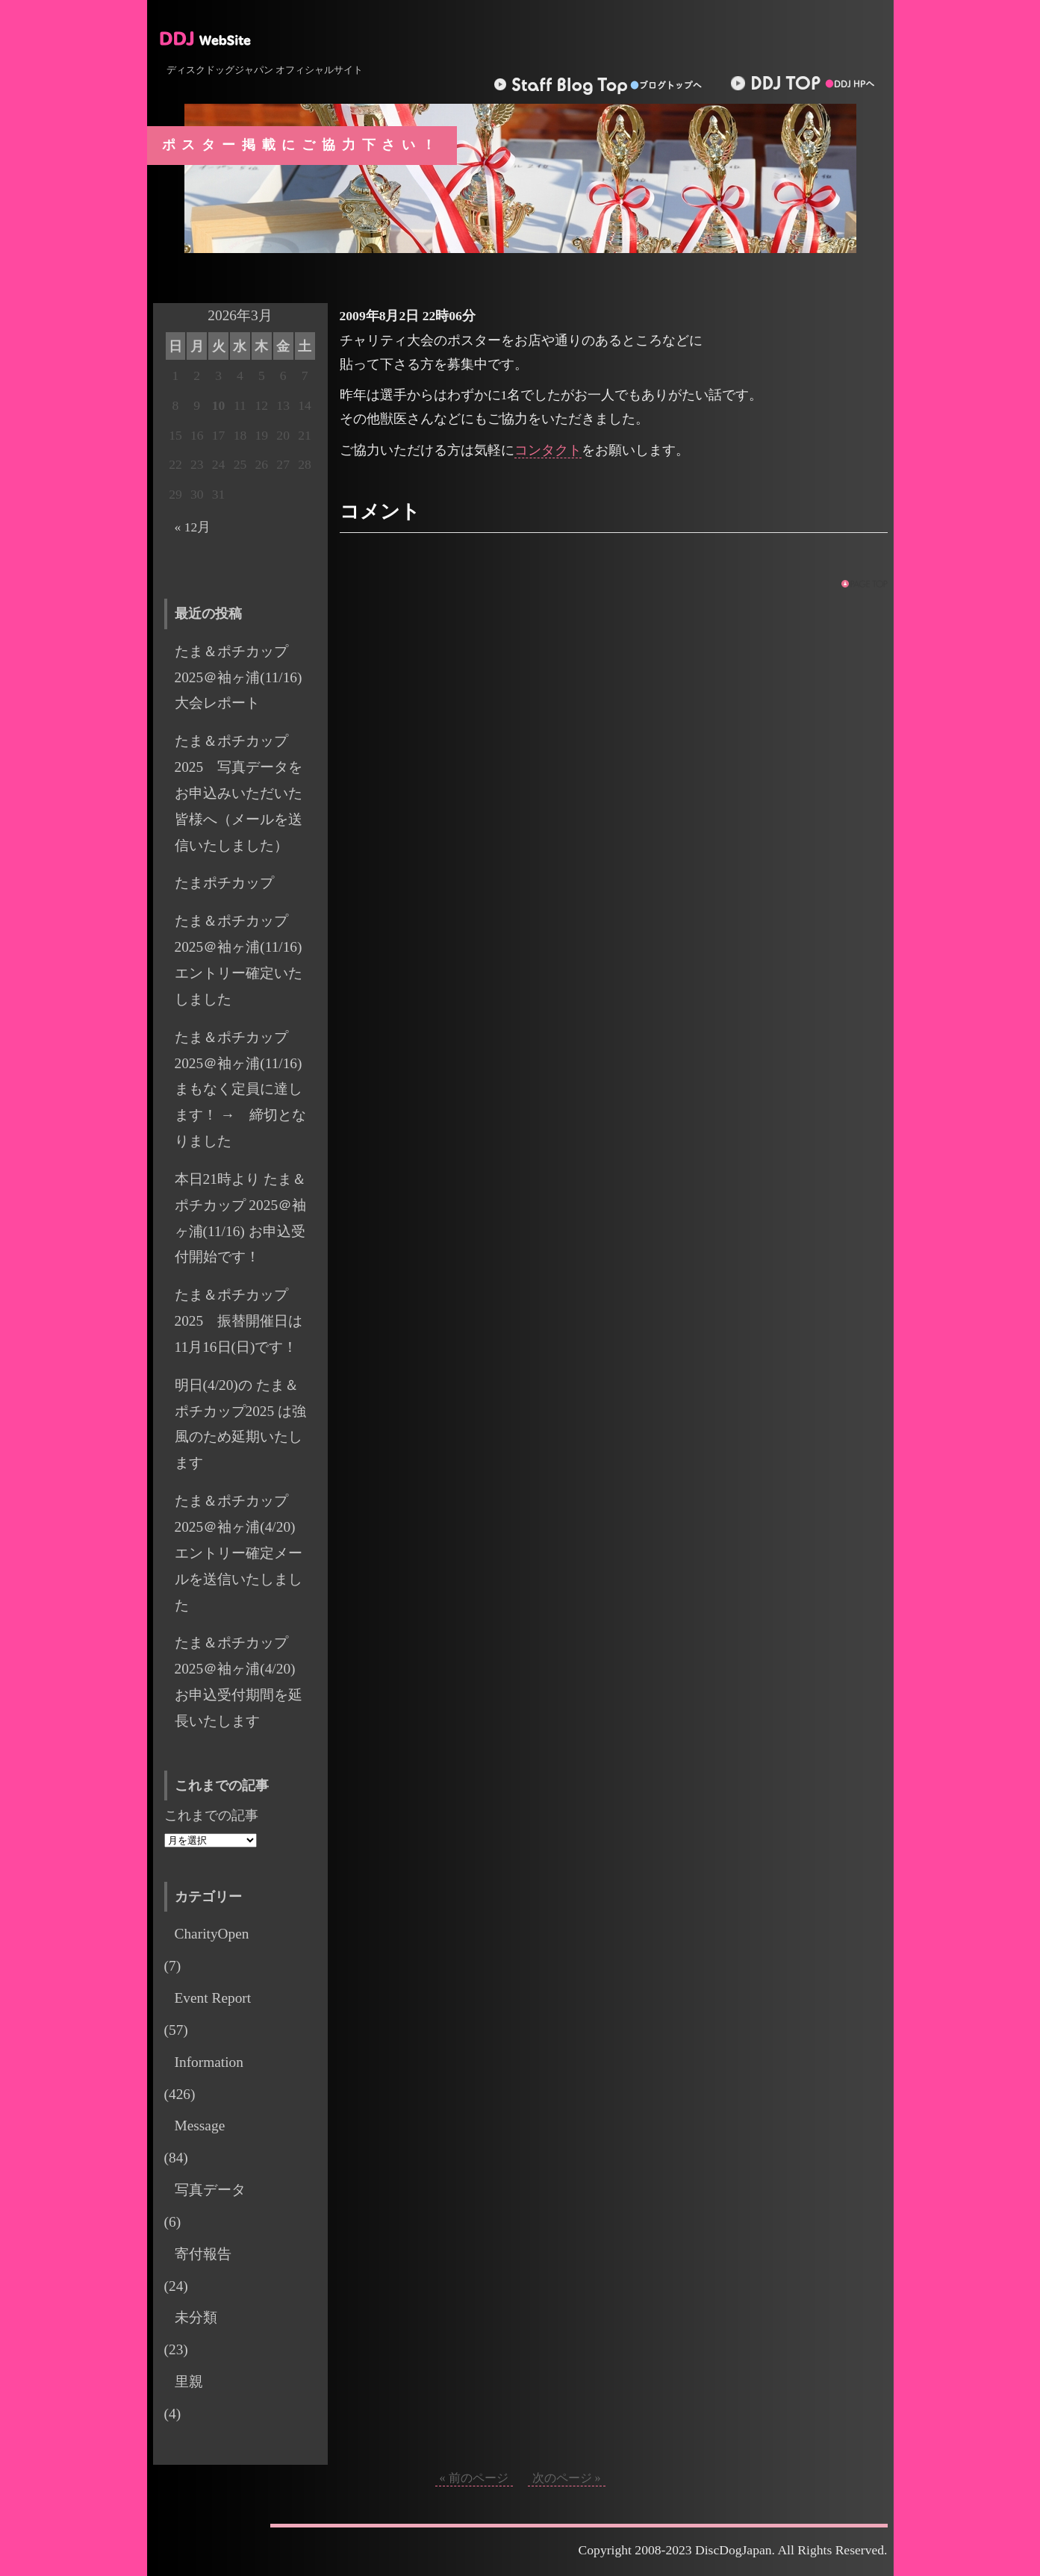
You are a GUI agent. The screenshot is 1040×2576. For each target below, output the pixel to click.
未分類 (196, 2317)
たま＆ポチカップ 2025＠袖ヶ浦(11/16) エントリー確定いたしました (246, 960)
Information (209, 2062)
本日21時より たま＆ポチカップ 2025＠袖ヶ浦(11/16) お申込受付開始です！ (241, 1218)
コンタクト (548, 450)
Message (200, 2125)
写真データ (210, 2190)
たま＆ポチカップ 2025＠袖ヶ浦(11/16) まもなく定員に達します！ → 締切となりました (240, 1089)
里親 (189, 2381)
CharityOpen (212, 1934)
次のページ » (566, 2477)
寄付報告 (203, 2254)
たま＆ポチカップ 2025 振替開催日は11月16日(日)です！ (239, 1321)
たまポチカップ (224, 883)
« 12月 (193, 527)
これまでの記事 (211, 1815)
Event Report (213, 1998)
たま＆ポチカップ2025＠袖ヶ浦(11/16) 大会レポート (246, 677)
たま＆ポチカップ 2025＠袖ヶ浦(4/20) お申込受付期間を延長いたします (242, 1682)
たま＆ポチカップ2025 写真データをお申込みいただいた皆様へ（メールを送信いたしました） (239, 792)
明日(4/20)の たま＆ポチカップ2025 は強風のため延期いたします (241, 1424)
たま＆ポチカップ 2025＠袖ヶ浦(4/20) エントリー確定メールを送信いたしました (242, 1552)
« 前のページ (474, 2477)
